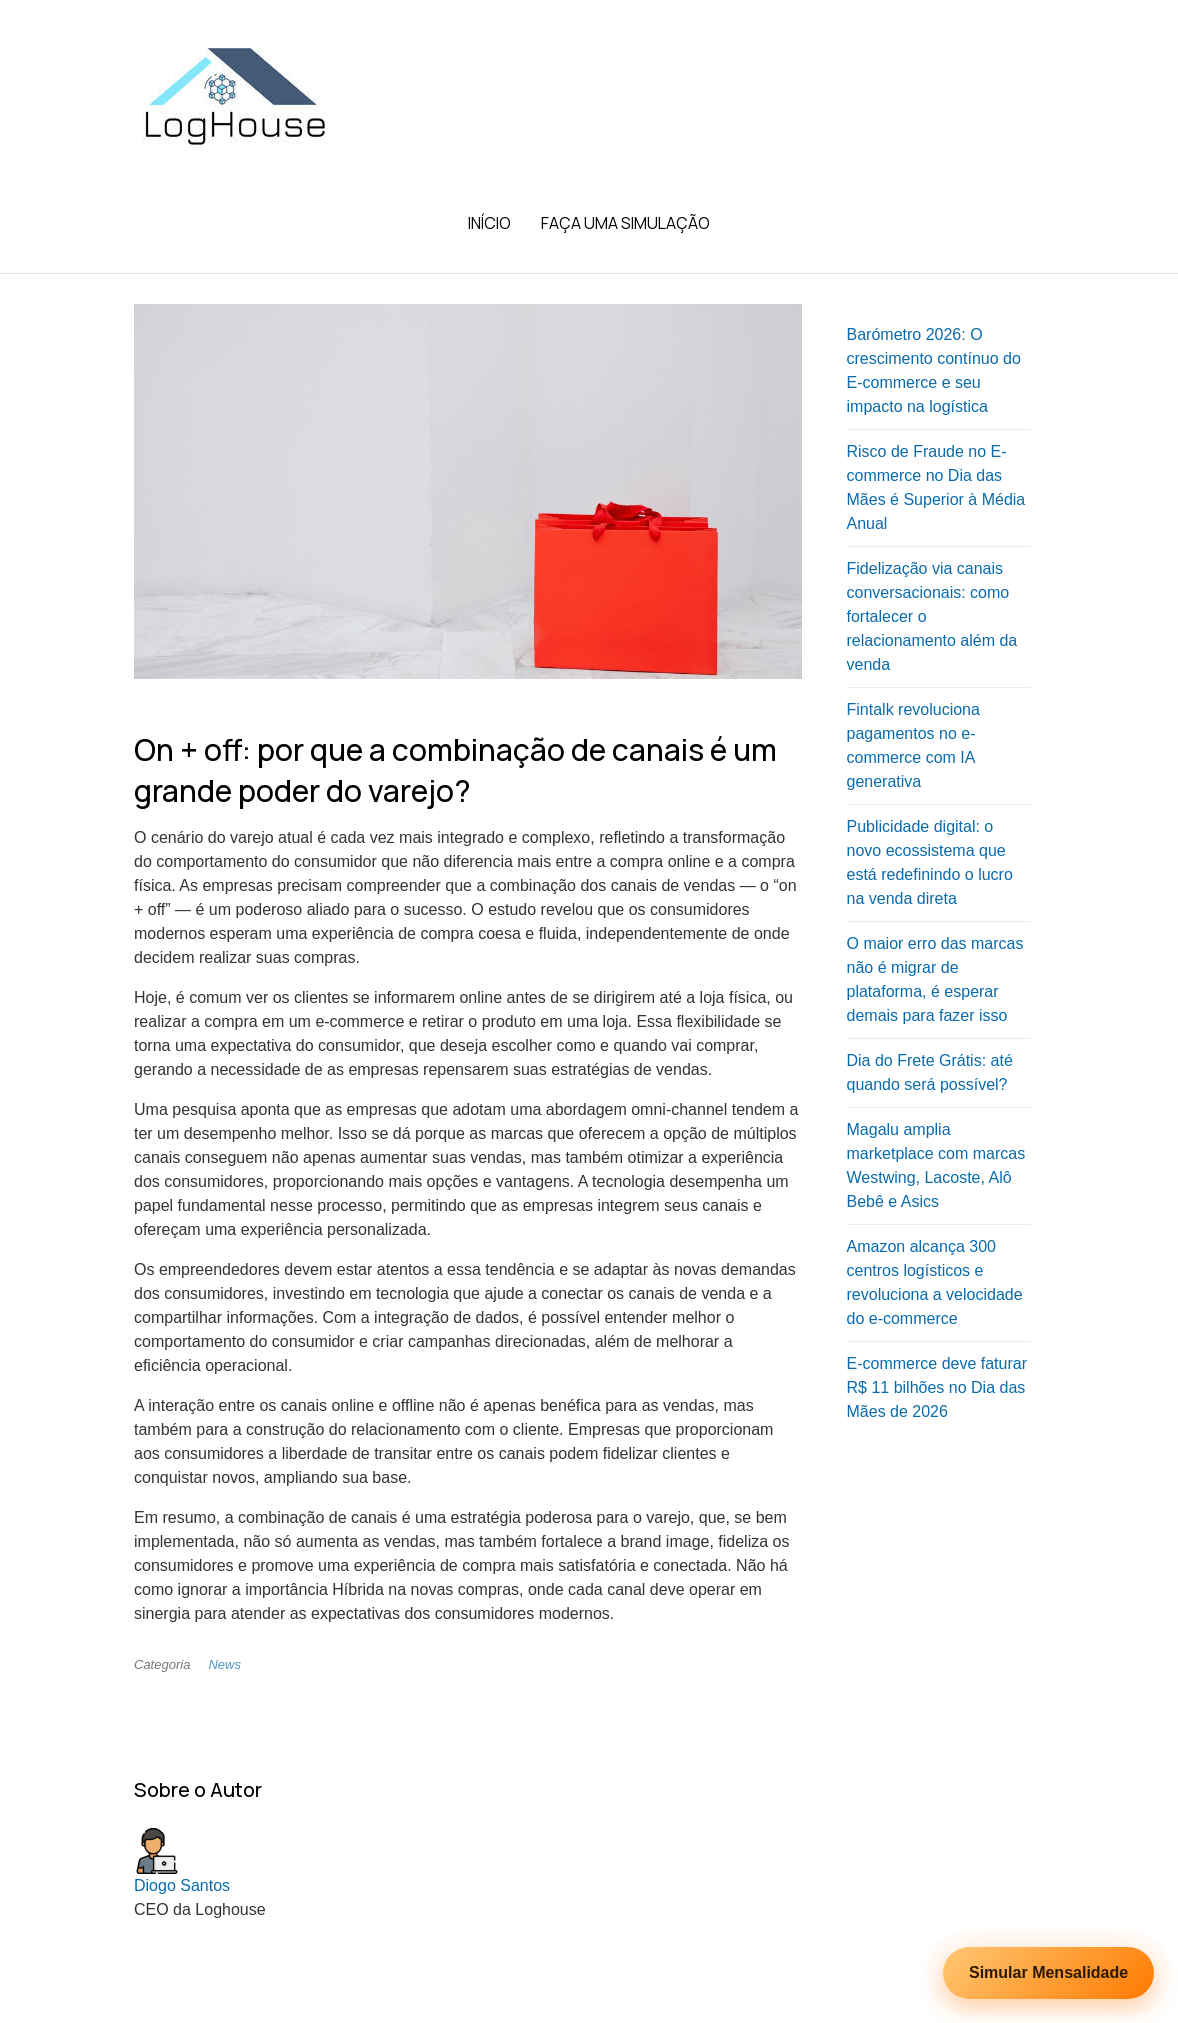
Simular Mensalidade (1048, 1972)
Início (489, 223)
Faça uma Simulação (625, 223)
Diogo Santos (182, 1885)
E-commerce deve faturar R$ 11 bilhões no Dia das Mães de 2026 (937, 1387)
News (224, 1664)
